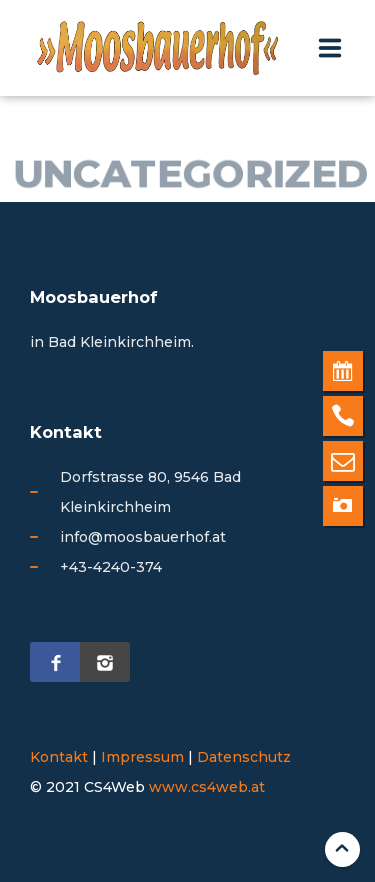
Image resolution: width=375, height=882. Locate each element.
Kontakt (59, 757)
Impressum (142, 757)
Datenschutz (244, 757)
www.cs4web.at (207, 787)
